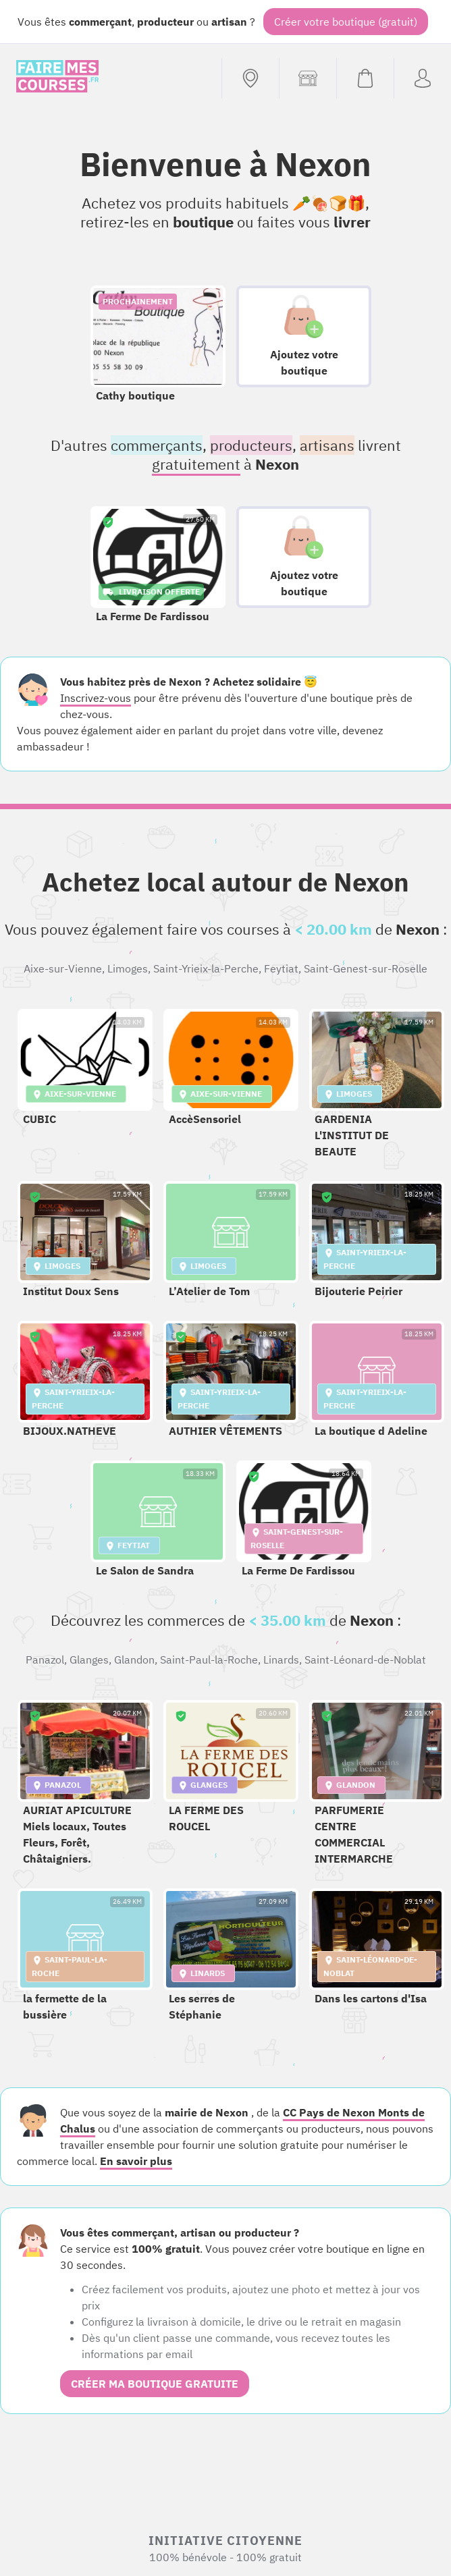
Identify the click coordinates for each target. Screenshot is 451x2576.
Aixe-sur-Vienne (63, 968)
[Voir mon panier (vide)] (365, 78)
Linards (281, 1659)
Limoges (127, 968)
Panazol (45, 1659)
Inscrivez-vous (95, 698)
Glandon (134, 1659)
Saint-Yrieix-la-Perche (206, 968)
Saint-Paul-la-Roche (209, 1659)
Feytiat (281, 968)
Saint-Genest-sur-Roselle (365, 968)
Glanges (89, 1659)
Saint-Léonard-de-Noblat (365, 1659)
